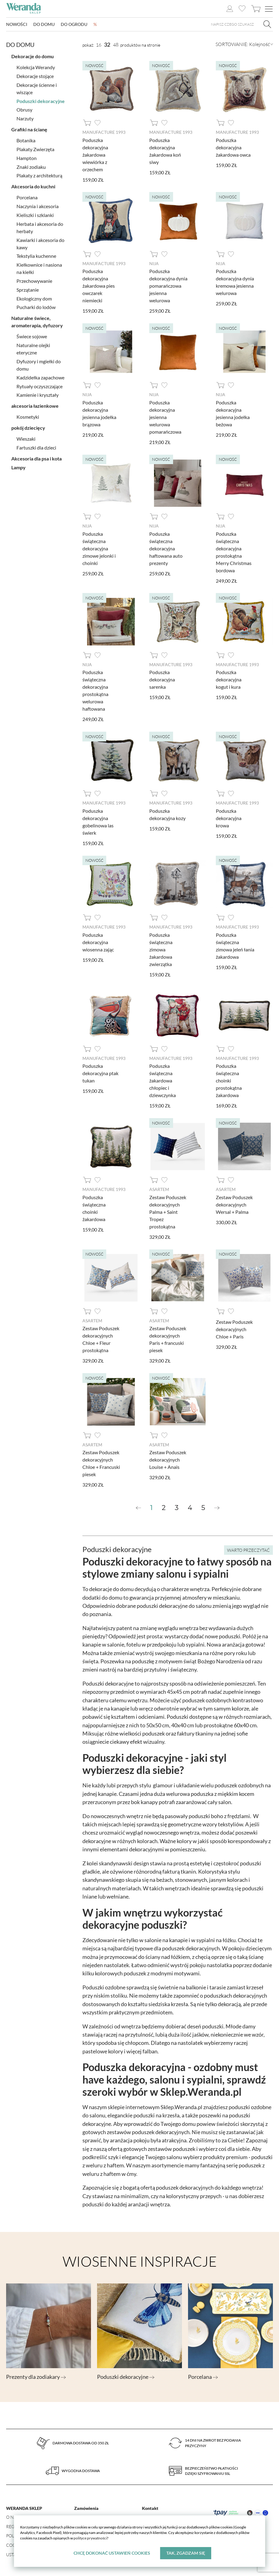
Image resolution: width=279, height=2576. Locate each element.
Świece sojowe (31, 334)
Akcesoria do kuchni (33, 184)
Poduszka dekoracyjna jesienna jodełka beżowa (233, 413)
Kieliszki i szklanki (35, 213)
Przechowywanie (34, 279)
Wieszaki (25, 437)
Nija (154, 263)
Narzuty (25, 116)
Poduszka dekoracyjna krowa (228, 817)
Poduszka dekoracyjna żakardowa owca (233, 147)
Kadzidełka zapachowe (40, 375)
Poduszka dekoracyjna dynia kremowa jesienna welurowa (235, 282)
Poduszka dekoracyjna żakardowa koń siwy (165, 151)
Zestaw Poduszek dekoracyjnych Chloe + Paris (234, 1327)
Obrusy (24, 108)
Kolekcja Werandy (35, 65)
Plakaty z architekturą (39, 173)
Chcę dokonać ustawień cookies (112, 2553)
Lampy (18, 465)
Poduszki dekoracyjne (40, 99)
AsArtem (159, 1187)
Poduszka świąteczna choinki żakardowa (94, 1206)
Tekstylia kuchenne (36, 254)
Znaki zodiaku (31, 165)
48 (115, 45)
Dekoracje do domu (32, 54)
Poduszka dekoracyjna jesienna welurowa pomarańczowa (165, 416)
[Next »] (216, 1505)
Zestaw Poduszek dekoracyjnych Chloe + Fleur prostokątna (100, 1337)
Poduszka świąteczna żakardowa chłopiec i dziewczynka (162, 1078)
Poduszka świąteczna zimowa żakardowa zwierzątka (160, 947)
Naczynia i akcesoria (37, 204)
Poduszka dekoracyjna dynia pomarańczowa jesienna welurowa (168, 285)
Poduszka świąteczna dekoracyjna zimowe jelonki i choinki (99, 547)
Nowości (16, 24)
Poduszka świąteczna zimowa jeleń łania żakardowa (235, 944)
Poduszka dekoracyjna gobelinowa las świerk (98, 820)
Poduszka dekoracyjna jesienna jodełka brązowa (99, 413)
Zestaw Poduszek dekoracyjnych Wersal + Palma (234, 1202)
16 (98, 45)
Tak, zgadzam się (185, 2553)
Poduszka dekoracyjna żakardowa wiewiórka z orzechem (95, 154)
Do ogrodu (74, 24)
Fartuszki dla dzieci (36, 446)
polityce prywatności (90, 2538)
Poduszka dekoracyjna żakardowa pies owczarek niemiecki (98, 285)
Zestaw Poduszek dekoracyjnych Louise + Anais (167, 1457)
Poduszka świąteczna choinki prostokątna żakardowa (229, 1078)
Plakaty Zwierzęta (35, 147)
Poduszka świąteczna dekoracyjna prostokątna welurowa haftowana (95, 689)
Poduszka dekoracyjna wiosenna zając (98, 940)
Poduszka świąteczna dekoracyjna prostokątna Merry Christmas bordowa (234, 551)
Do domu (44, 24)
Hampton (26, 156)
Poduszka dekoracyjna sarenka (162, 678)
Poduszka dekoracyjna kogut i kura (228, 678)
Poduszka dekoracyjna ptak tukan (100, 1071)
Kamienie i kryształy (37, 393)
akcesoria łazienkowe (35, 404)
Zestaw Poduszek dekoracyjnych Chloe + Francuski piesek (101, 1461)
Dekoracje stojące (35, 74)
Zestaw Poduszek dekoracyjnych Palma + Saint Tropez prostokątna (167, 1210)
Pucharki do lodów (36, 305)
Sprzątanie (27, 288)
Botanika (25, 138)
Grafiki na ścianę (29, 127)
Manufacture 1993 (103, 132)
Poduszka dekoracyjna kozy (167, 813)
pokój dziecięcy (28, 426)
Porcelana (27, 195)
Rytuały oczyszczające (39, 384)
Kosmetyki (27, 415)
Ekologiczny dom (34, 297)
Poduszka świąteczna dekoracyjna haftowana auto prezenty (166, 547)
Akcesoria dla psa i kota (36, 457)
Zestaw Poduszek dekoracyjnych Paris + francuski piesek (167, 1337)
